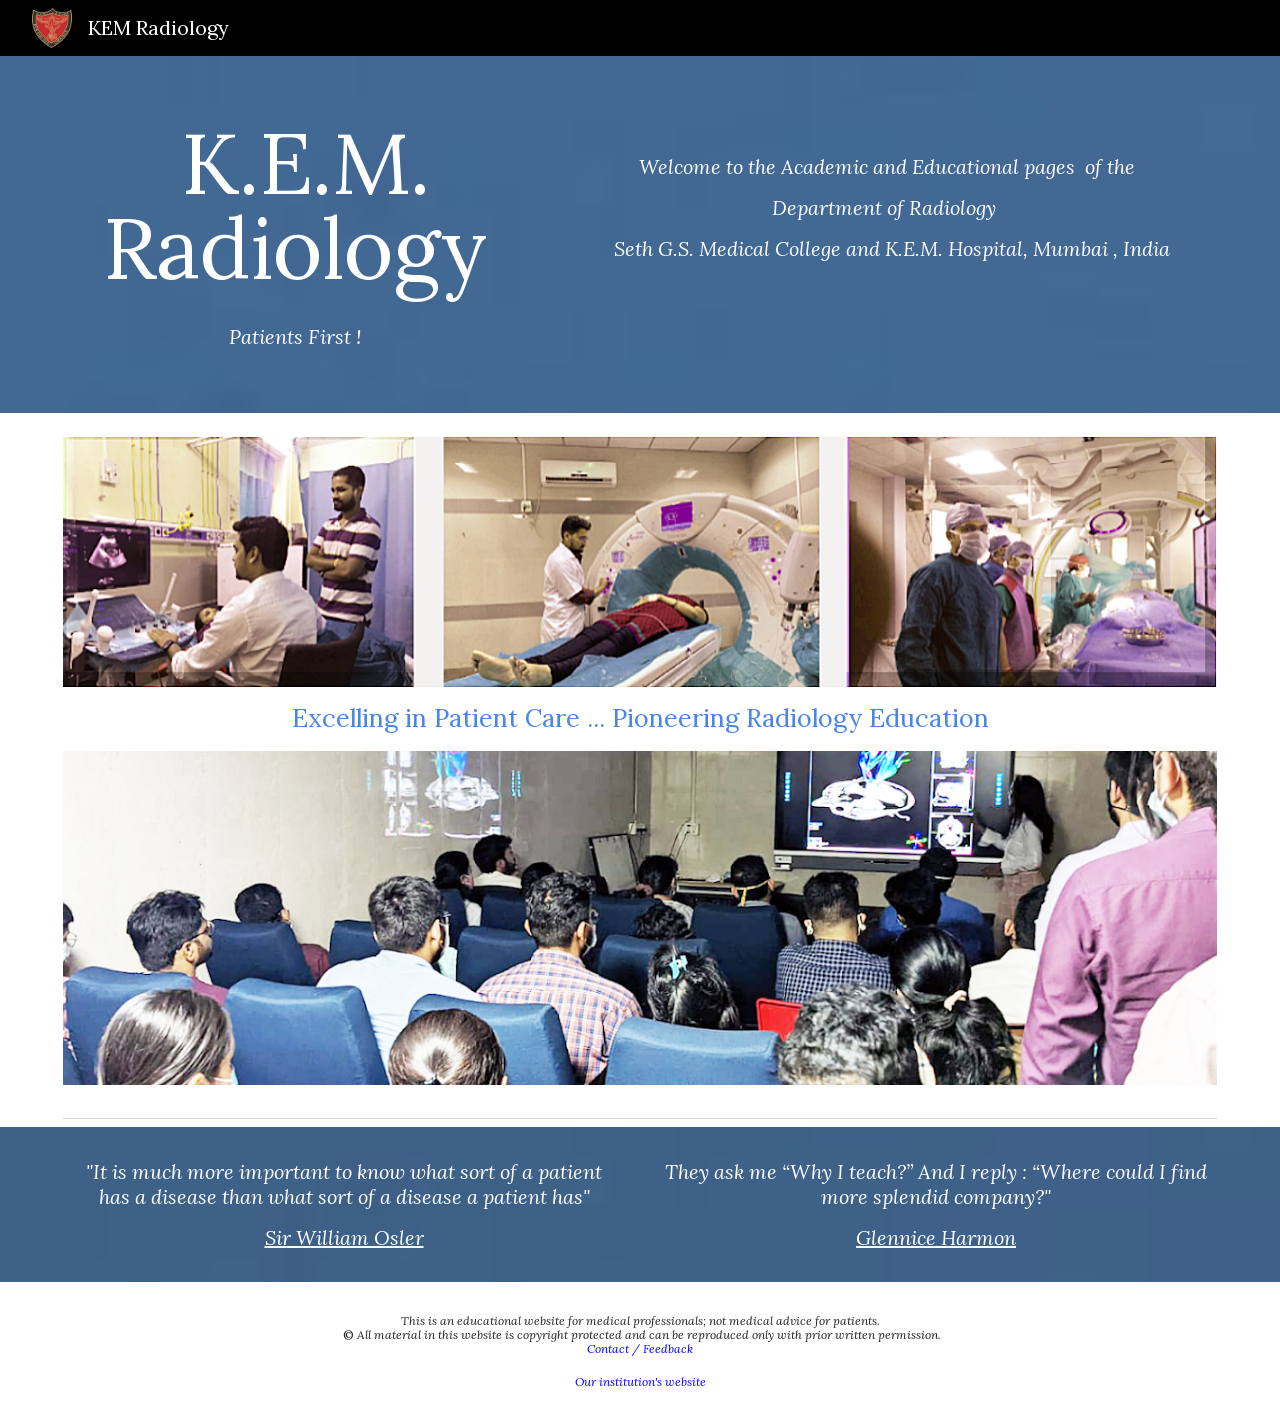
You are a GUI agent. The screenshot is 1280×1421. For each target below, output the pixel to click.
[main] (295, 234)
